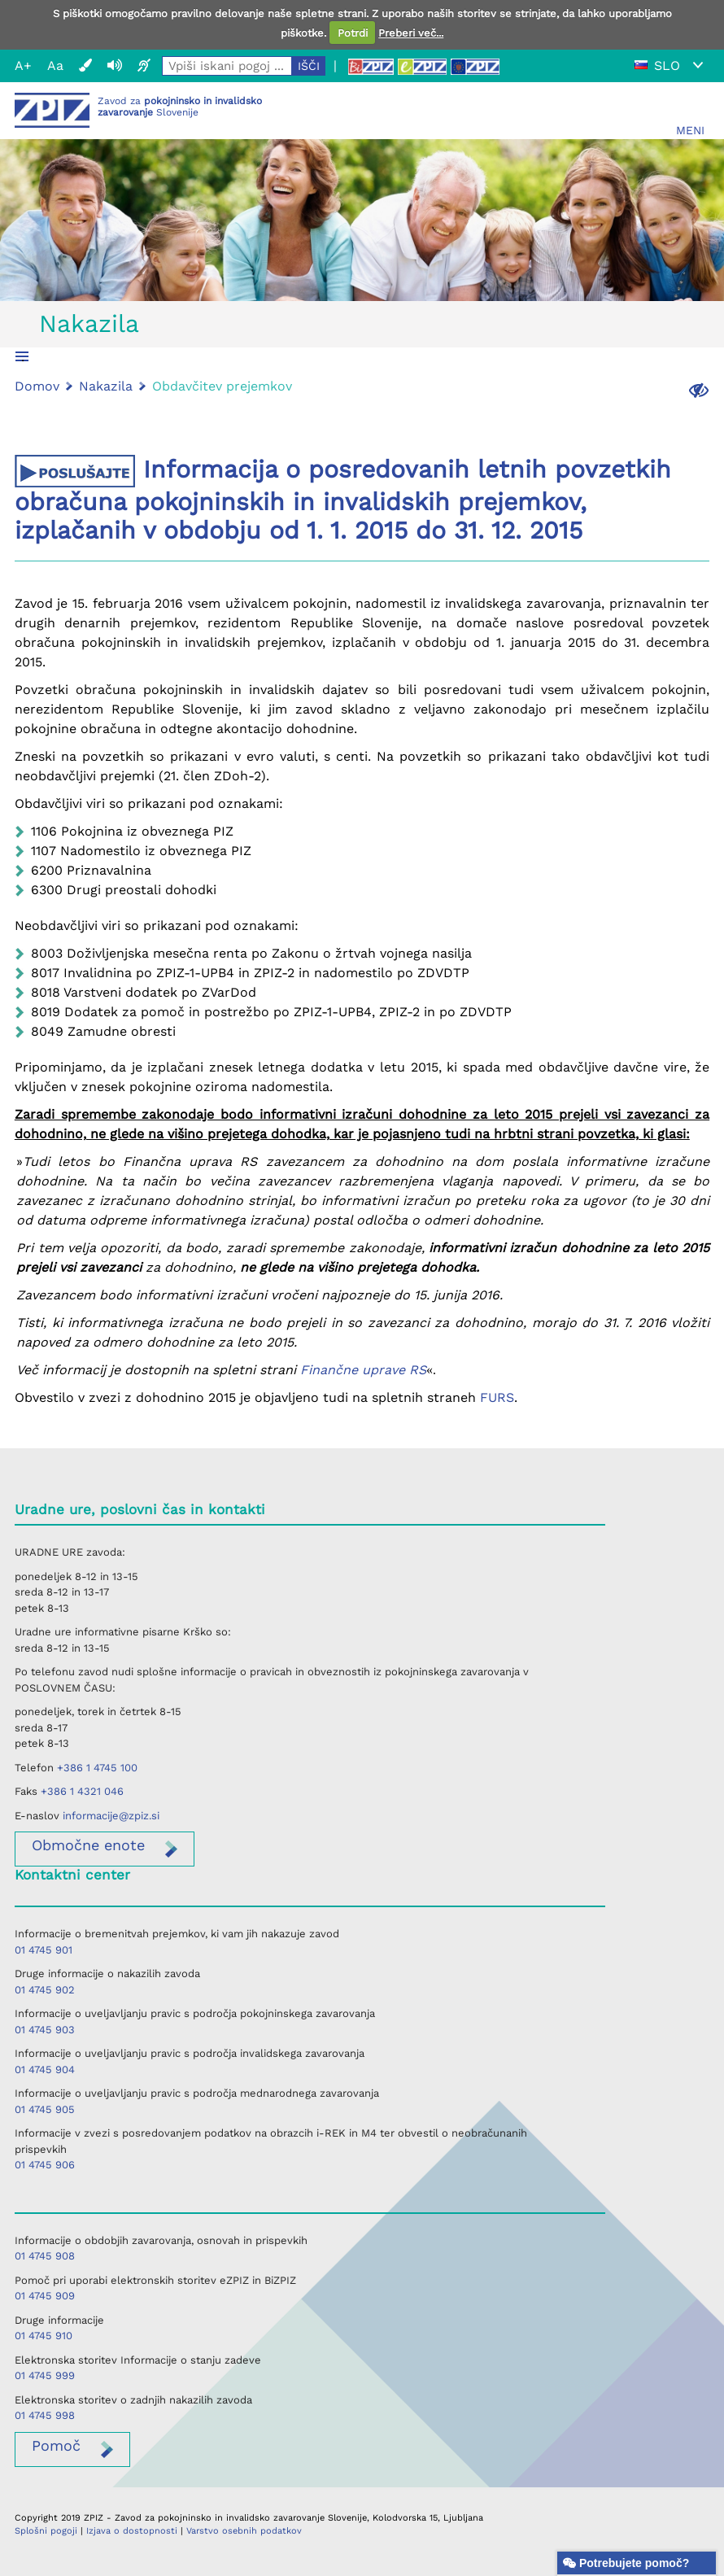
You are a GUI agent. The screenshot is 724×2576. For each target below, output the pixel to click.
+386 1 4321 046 (82, 1791)
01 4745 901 (43, 1950)
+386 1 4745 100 (97, 1768)
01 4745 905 (45, 2109)
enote (88, 1844)
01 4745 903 (45, 2030)
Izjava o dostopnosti (131, 2531)
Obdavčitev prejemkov (222, 386)
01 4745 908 (45, 2256)
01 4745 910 (43, 2335)
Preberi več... (410, 33)
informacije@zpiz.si (111, 1816)
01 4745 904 (45, 2069)
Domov (37, 386)
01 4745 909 (45, 2296)
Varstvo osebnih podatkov (244, 2531)
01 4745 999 (45, 2375)
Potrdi (353, 33)
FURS (497, 1397)
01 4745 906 (45, 2165)
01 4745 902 (45, 1990)
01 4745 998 (45, 2415)
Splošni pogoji (46, 2531)
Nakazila (89, 323)
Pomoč (56, 2445)
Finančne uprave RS (363, 1370)
